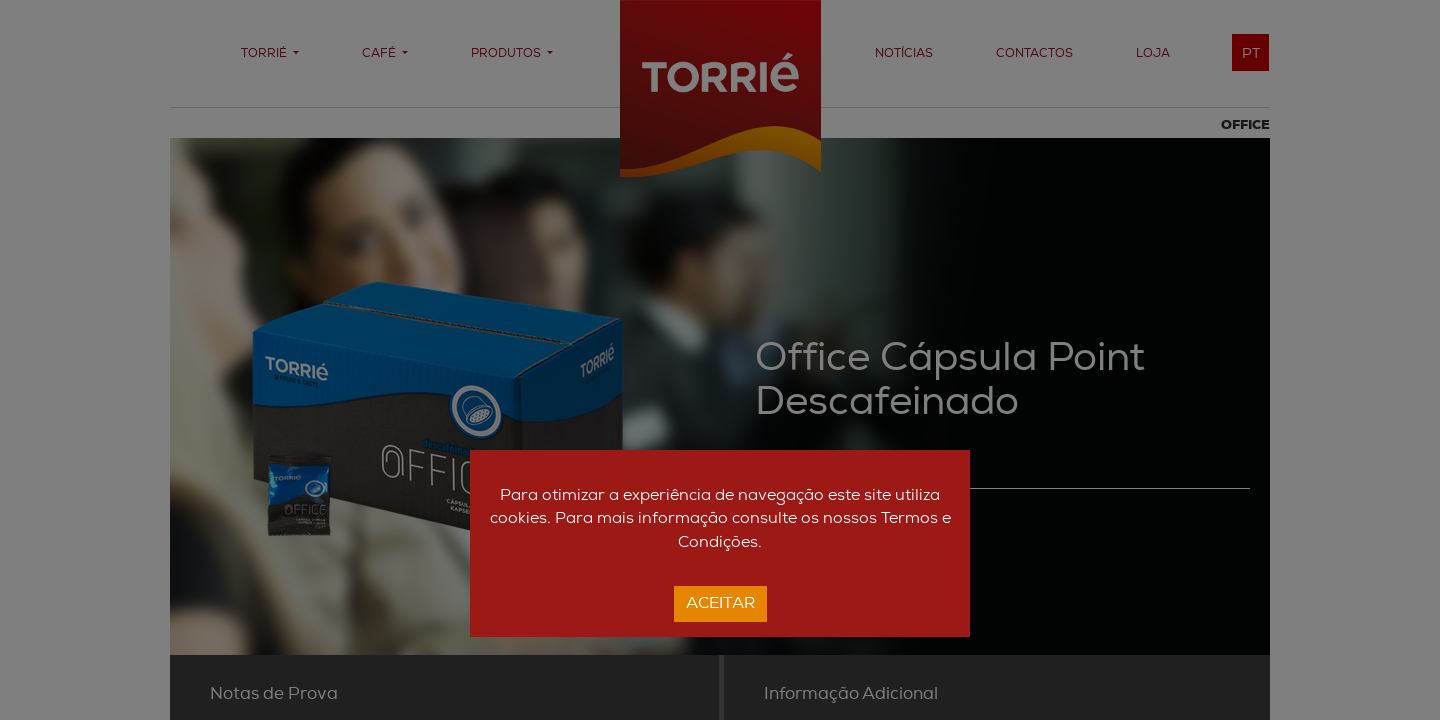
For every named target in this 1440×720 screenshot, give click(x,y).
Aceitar (720, 604)
